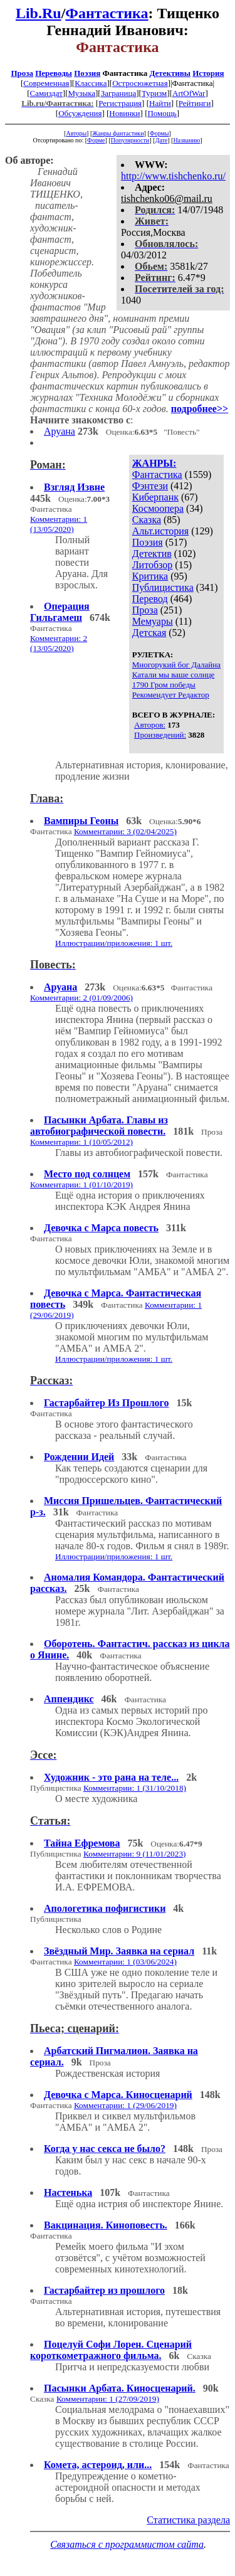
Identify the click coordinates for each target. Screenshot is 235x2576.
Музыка (82, 93)
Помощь (161, 113)
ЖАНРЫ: (154, 463)
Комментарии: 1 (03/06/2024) (125, 1961)
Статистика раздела (188, 2520)
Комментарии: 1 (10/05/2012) (81, 1142)
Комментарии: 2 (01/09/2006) (81, 997)
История (208, 73)
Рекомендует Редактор (170, 694)
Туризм (154, 93)
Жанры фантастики (118, 133)
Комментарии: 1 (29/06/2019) (125, 2105)
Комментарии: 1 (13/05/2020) (58, 524)
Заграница (119, 93)
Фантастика (106, 13)
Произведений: (160, 734)
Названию (186, 140)
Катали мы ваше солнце (173, 674)
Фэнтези (150, 485)
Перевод (150, 598)
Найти (160, 103)
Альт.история (160, 531)
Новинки (124, 113)
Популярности (130, 140)
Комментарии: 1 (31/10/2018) (134, 1788)
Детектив (152, 553)
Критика (150, 576)
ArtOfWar (188, 93)
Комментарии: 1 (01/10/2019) (81, 1184)
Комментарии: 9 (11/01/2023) (134, 1853)
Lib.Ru (38, 13)
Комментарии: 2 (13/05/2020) (58, 643)
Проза (22, 73)
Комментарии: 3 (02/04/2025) (125, 831)
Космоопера (158, 508)
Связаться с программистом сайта (127, 2544)
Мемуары (152, 621)
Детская (149, 632)
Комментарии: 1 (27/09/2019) (107, 2399)
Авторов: (149, 724)
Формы (159, 133)
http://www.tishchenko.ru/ (173, 176)
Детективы (170, 73)
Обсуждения (80, 113)
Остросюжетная (139, 83)
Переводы (53, 73)
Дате (161, 140)
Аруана (59, 431)
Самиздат (46, 93)
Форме (96, 140)
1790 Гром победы (164, 684)
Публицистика (163, 587)
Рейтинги (195, 103)
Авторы (76, 133)
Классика (91, 83)
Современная (46, 83)
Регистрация (120, 103)
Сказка (146, 519)
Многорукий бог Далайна (176, 664)
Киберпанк (155, 497)
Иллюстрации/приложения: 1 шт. (113, 943)
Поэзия (87, 73)
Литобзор (152, 564)
